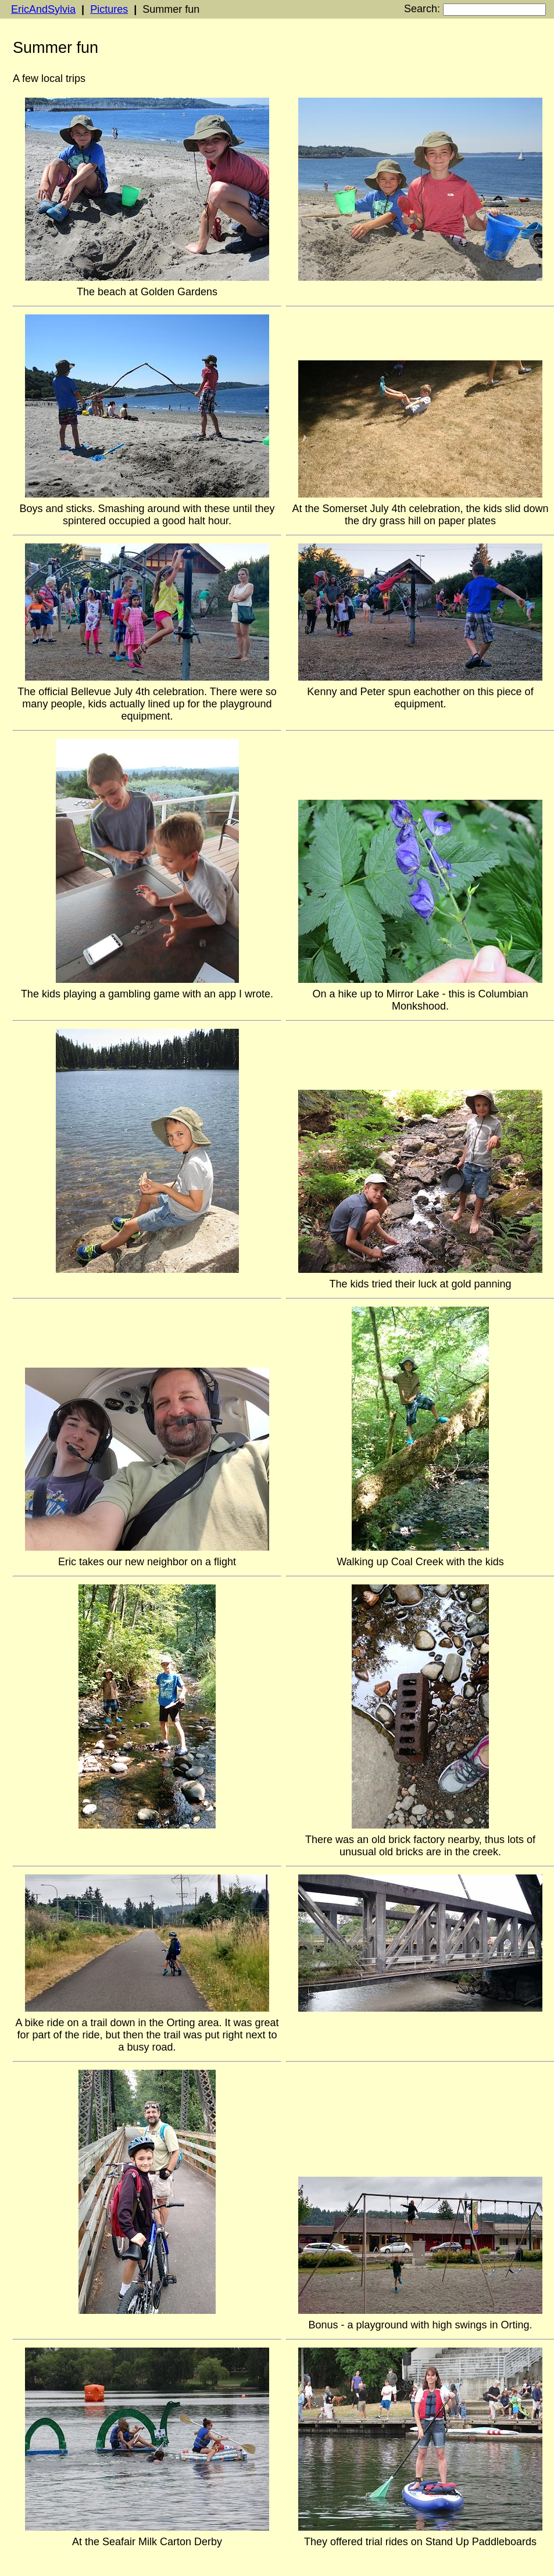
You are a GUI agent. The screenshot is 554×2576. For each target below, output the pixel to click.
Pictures (109, 9)
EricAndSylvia (43, 9)
